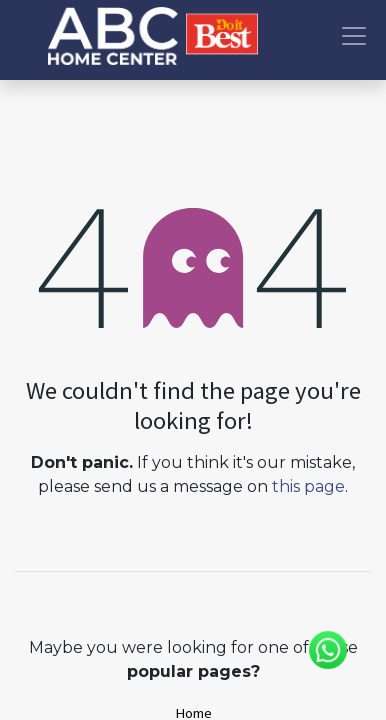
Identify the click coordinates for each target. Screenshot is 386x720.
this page (308, 486)
